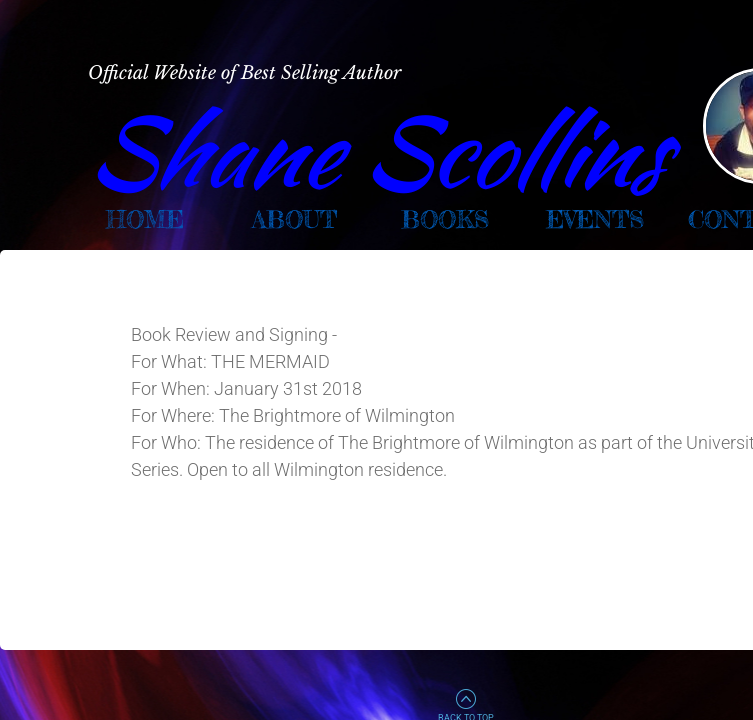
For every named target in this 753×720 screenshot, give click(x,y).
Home (145, 219)
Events (595, 219)
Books (445, 219)
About (294, 219)
